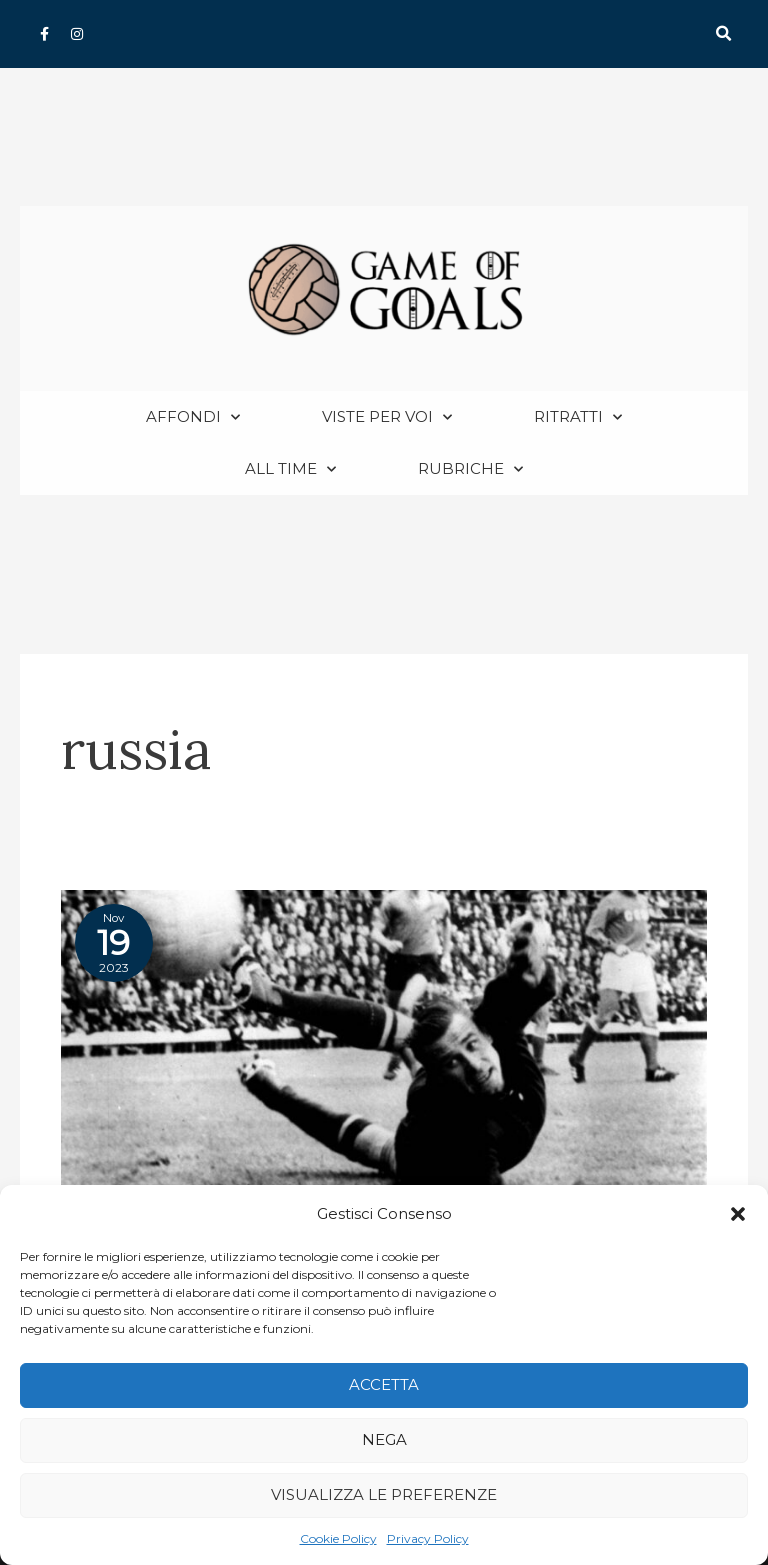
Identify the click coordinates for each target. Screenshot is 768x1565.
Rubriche (470, 469)
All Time (290, 469)
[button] (738, 1214)
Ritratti (578, 417)
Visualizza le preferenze (384, 1494)
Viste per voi (387, 417)
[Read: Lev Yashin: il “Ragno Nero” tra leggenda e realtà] (384, 1054)
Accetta (384, 1384)
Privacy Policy (428, 1538)
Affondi (193, 417)
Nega (384, 1439)
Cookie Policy (338, 1538)
